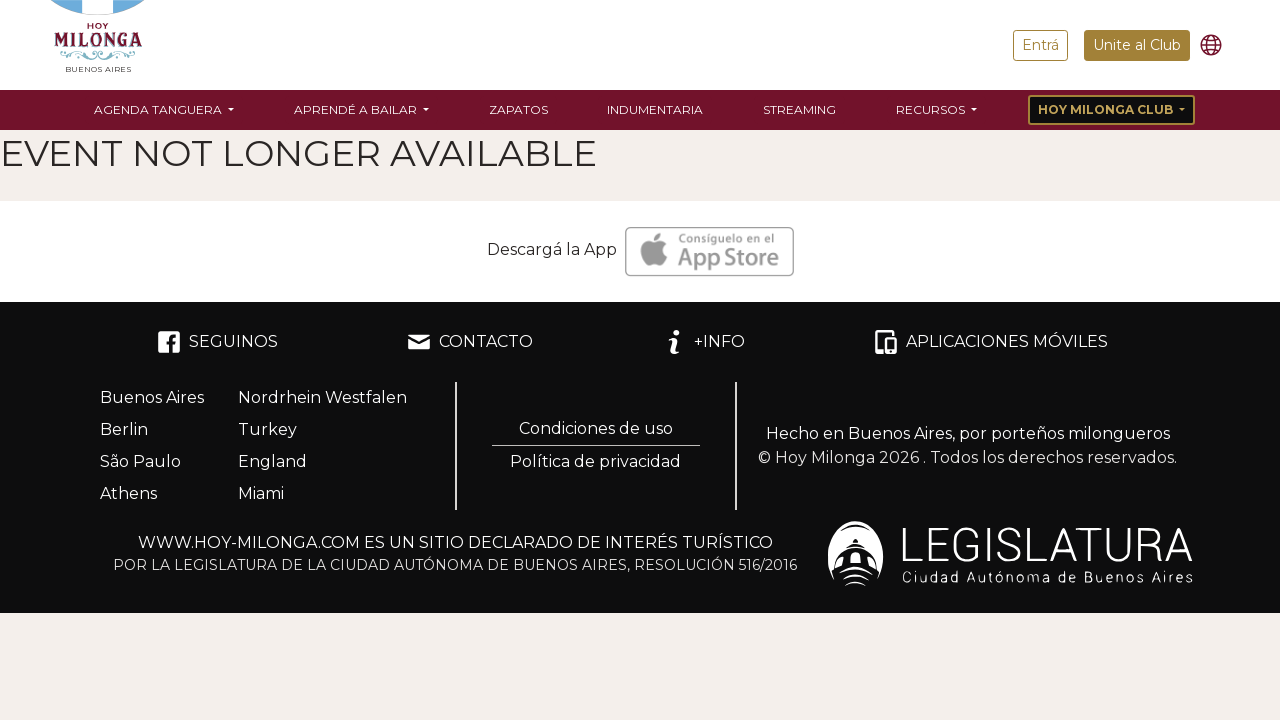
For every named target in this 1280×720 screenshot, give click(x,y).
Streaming (799, 109)
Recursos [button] (932, 109)
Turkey (267, 429)
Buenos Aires (152, 397)
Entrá (1040, 45)
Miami (261, 493)
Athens (128, 493)
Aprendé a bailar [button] (357, 109)
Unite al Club (1137, 45)
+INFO (703, 342)
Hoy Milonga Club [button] (1107, 109)
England (272, 461)
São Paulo (140, 461)
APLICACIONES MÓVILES (991, 342)
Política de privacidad (595, 461)
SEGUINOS (217, 342)
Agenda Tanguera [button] (159, 109)
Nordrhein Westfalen (322, 397)
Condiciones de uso (596, 428)
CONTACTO (470, 342)
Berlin (124, 429)
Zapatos (518, 109)
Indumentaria (655, 109)
